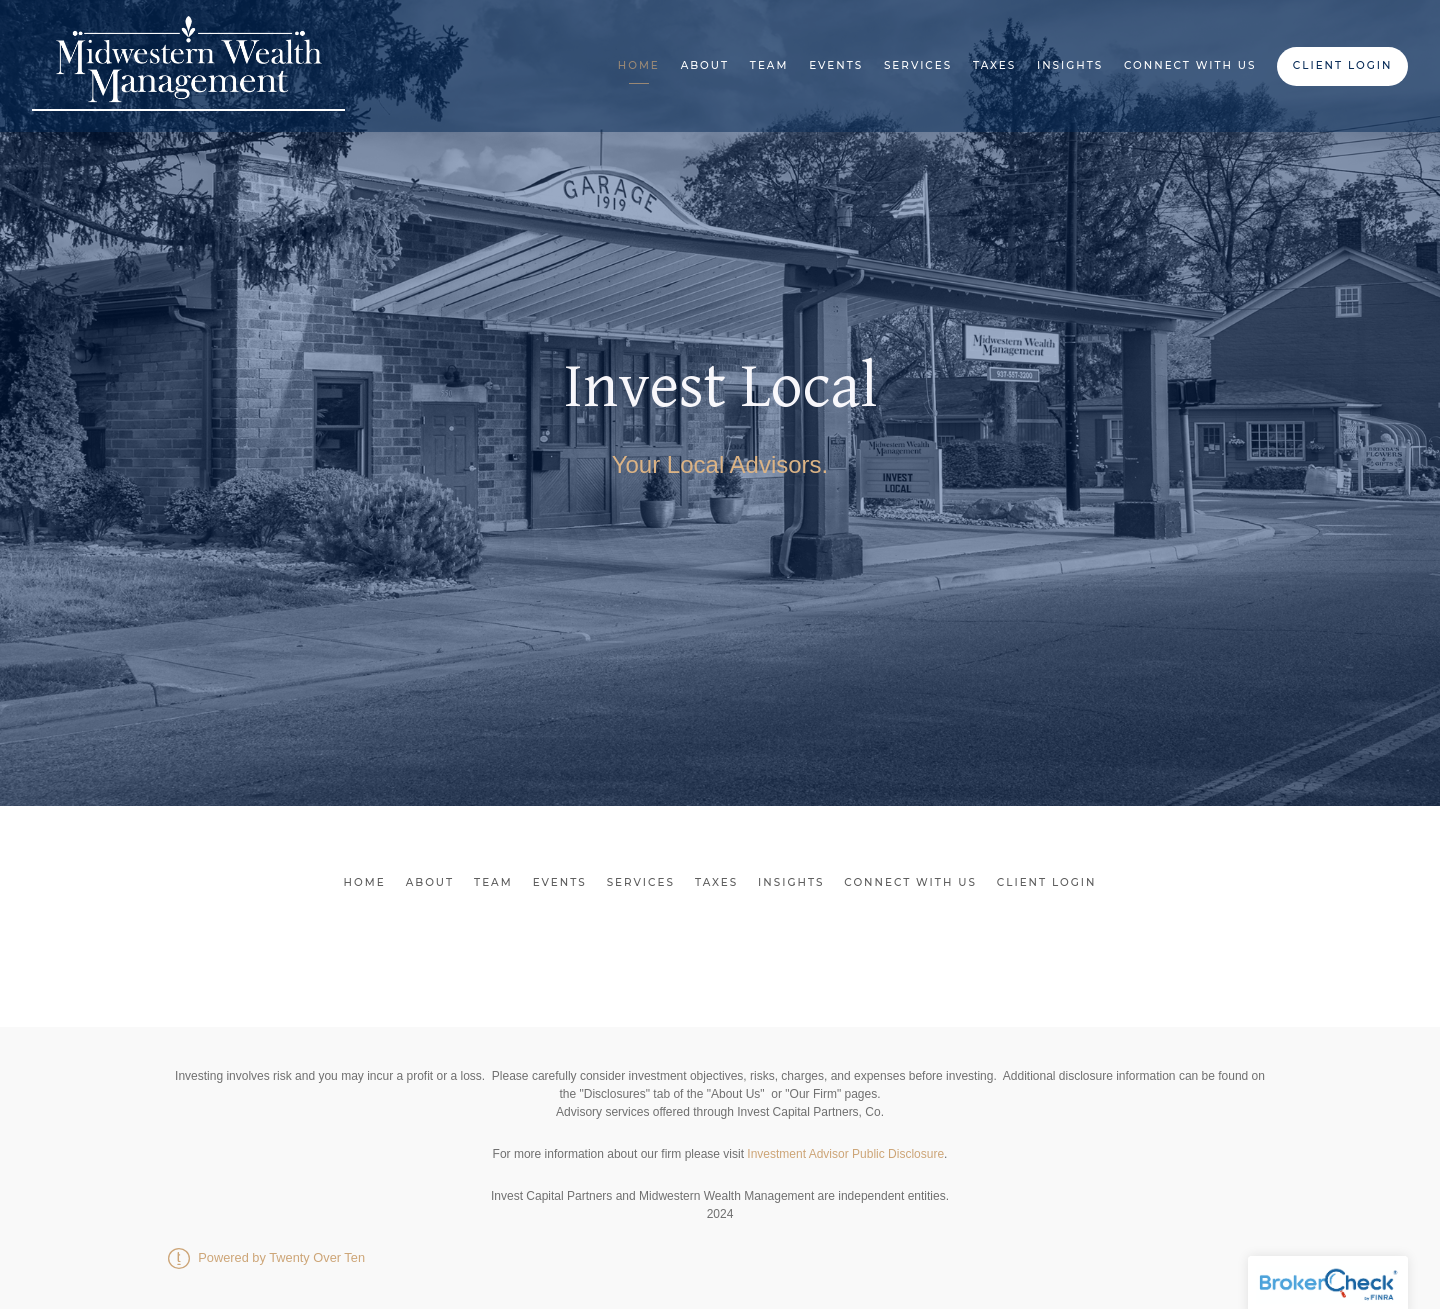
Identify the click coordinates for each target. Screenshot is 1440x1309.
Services (918, 65)
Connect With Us (1190, 65)
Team (769, 65)
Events (836, 65)
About (705, 65)
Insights (1070, 65)
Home (639, 65)
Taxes (994, 65)
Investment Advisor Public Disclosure (845, 1154)
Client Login (1343, 65)
